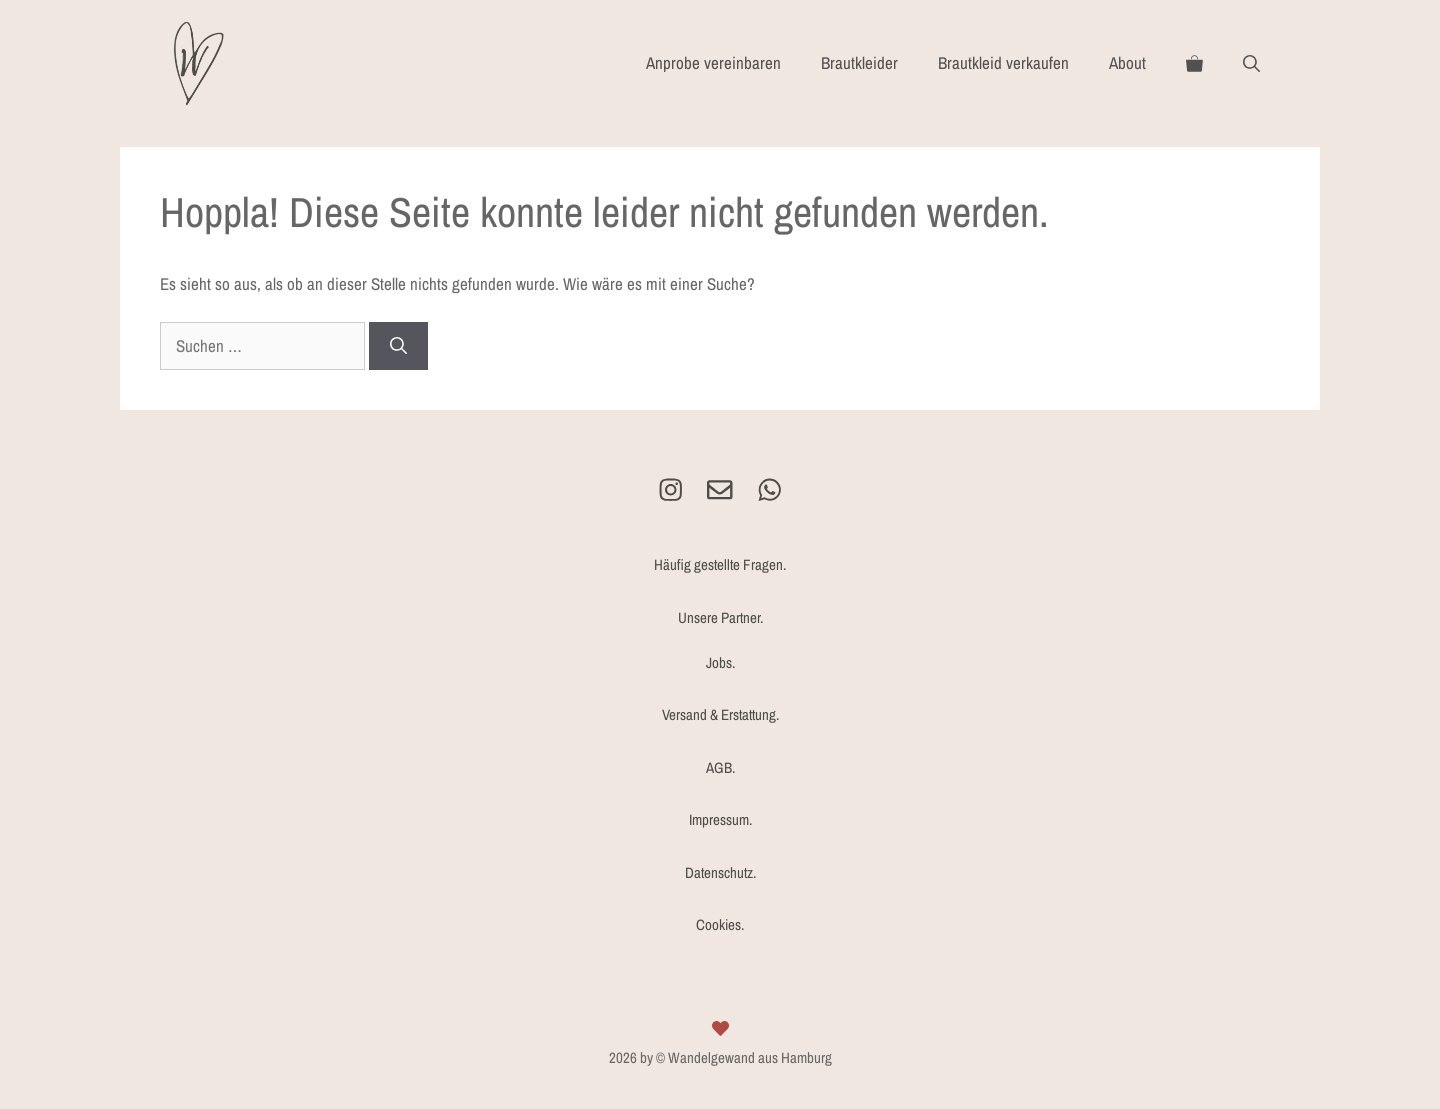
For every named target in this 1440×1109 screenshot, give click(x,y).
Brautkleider (859, 62)
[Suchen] (398, 346)
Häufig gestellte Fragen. (720, 564)
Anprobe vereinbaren (713, 62)
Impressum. (720, 819)
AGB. (720, 767)
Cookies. (720, 924)
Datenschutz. (720, 872)
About (1127, 62)
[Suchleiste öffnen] (1251, 63)
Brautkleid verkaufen (1003, 62)
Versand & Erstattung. (720, 714)
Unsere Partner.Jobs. (720, 640)
